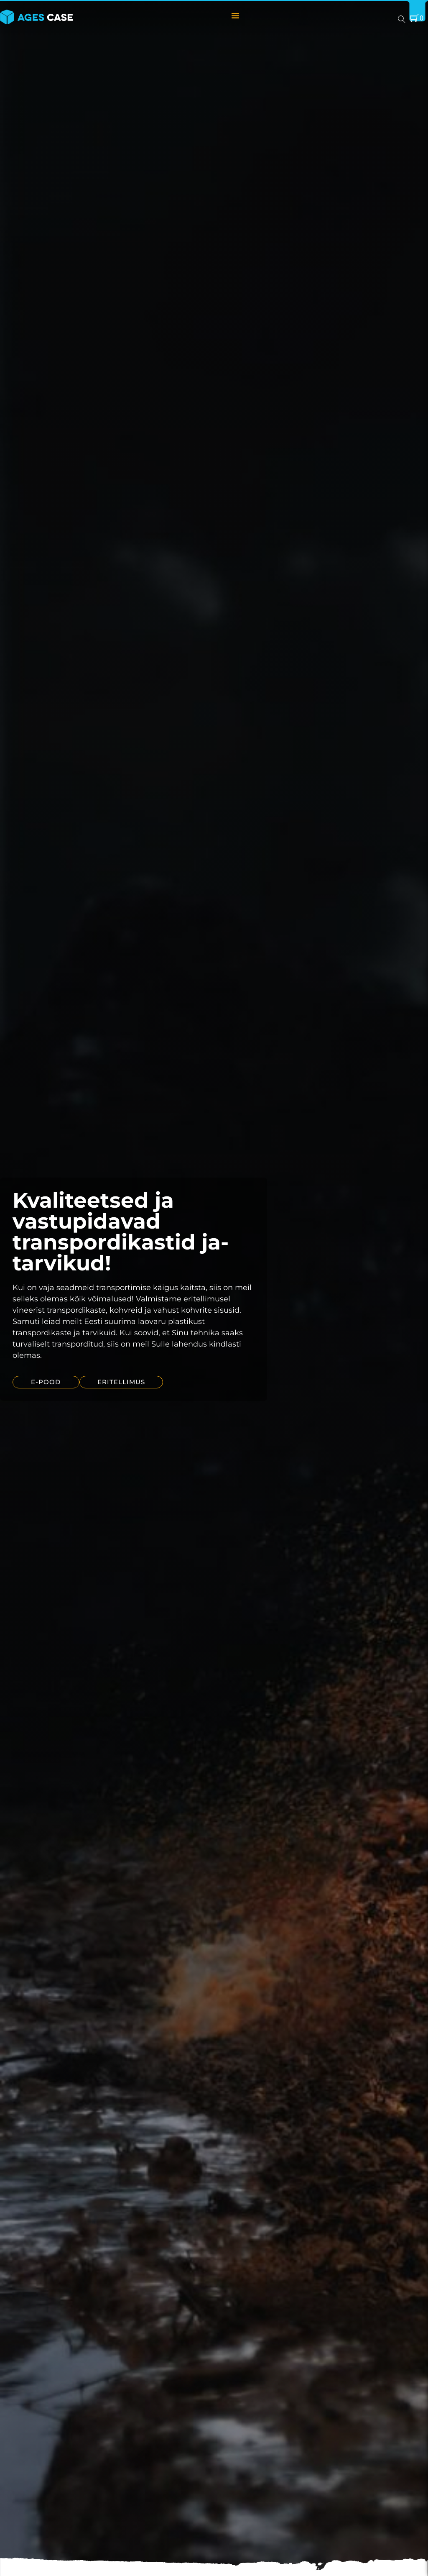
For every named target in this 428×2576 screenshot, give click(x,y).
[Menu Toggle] (235, 15)
